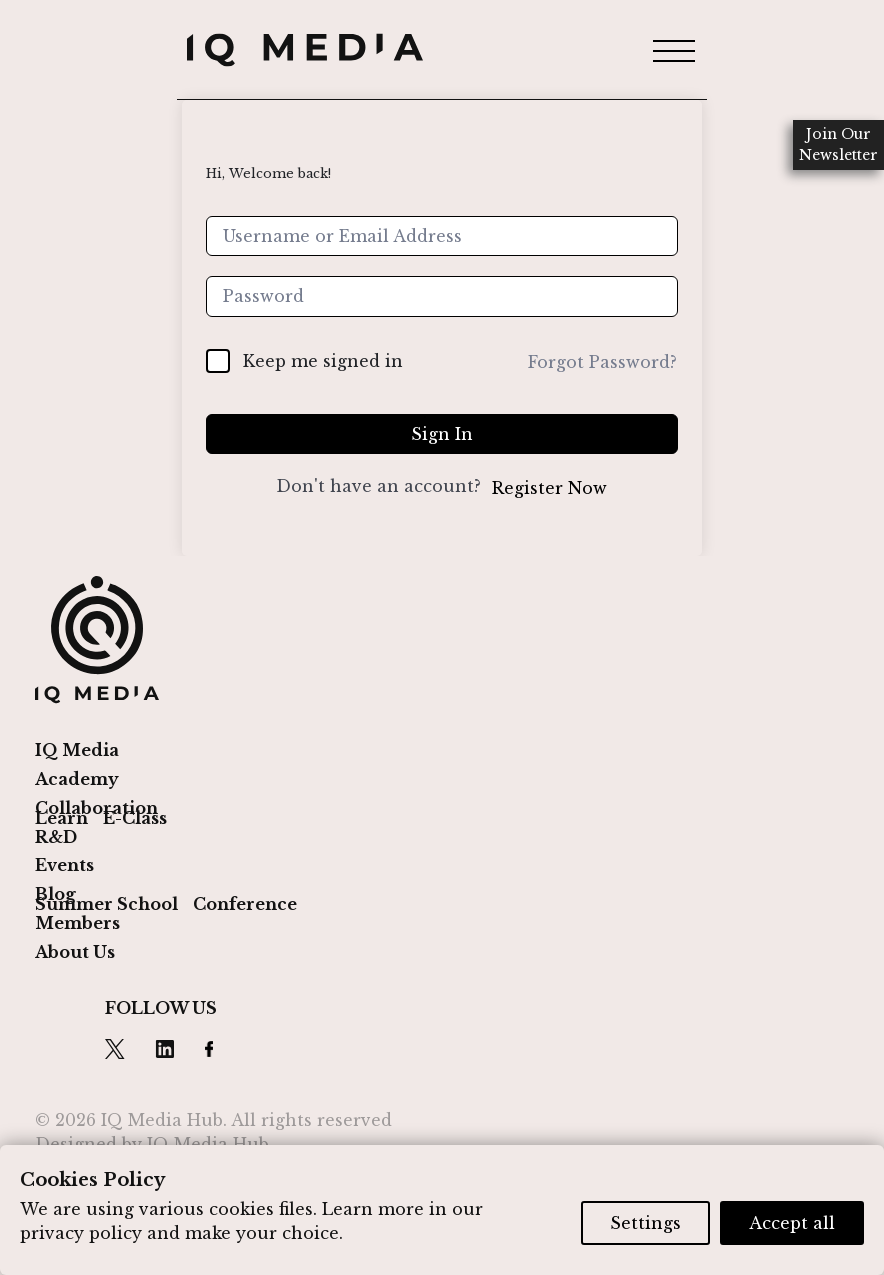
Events (64, 865)
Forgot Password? (602, 362)
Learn (61, 818)
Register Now (549, 488)
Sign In (442, 434)
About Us (75, 952)
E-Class (135, 818)
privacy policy (81, 1233)
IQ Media (77, 750)
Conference (245, 904)
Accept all (792, 1223)
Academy (77, 779)
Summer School (106, 904)
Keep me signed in (323, 361)
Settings (645, 1223)
